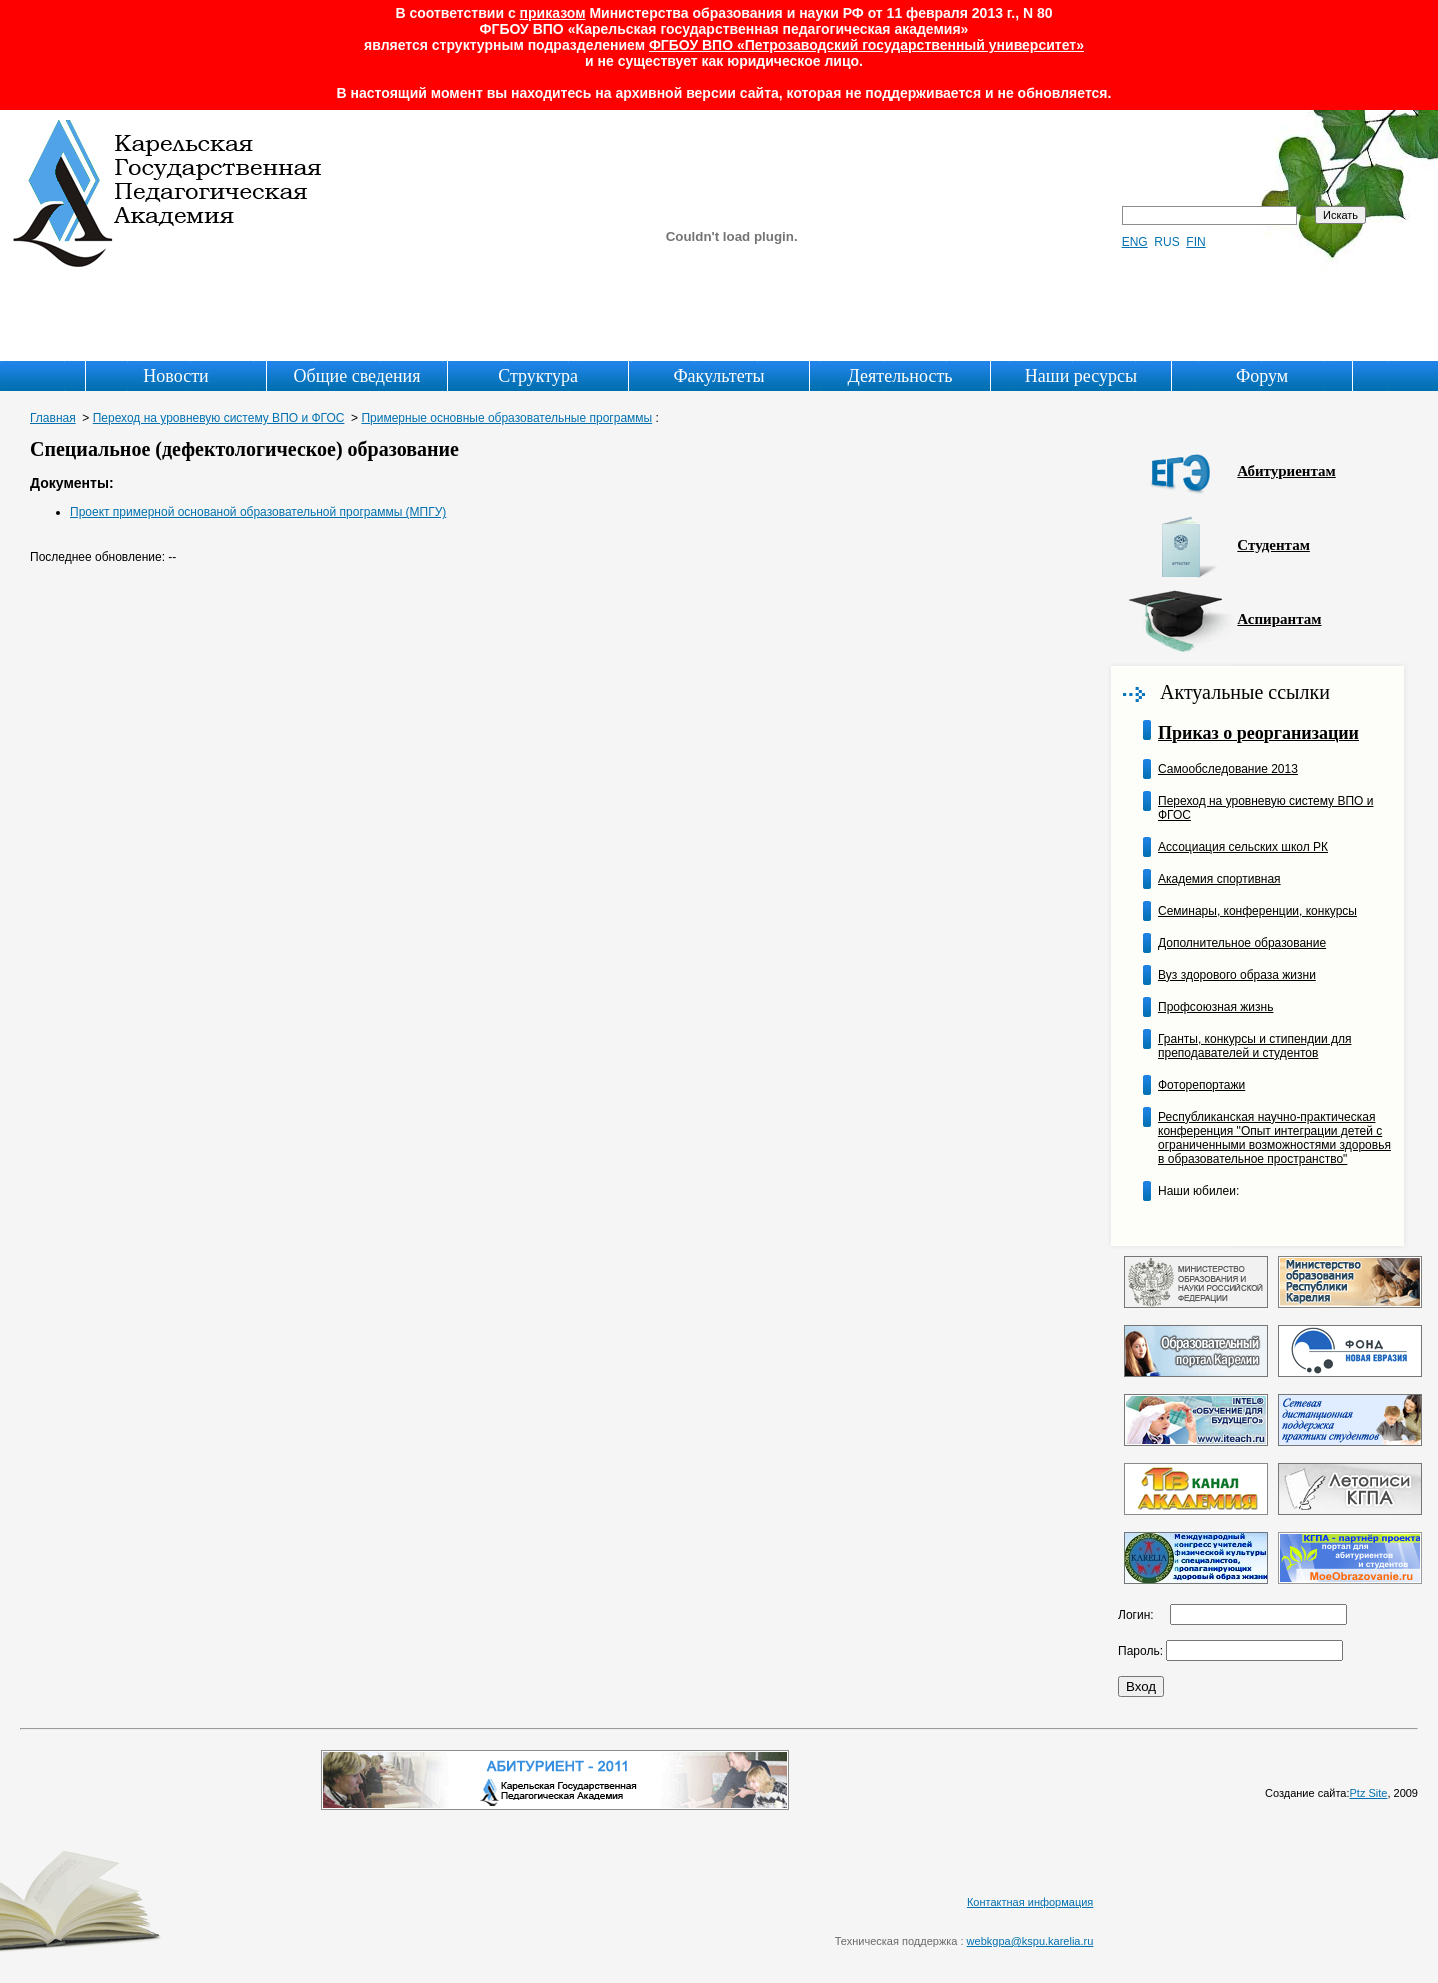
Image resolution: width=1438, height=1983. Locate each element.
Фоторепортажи (1201, 1085)
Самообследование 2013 (1228, 769)
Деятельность (900, 376)
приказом (553, 13)
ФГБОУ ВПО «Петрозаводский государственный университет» (866, 45)
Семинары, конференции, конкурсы (1257, 911)
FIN (1195, 242)
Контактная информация (1030, 1902)
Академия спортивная (1219, 879)
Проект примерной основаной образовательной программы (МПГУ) (258, 512)
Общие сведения (357, 376)
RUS (1166, 242)
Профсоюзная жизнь (1215, 1007)
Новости (175, 376)
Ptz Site (1369, 1793)
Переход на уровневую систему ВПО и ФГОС (219, 418)
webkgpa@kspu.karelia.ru (1030, 1941)
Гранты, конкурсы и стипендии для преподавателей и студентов (1254, 1046)
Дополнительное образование (1242, 943)
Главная (53, 418)
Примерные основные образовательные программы (506, 418)
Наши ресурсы (1081, 376)
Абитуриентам (1286, 471)
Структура (538, 376)
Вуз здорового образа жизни (1237, 975)
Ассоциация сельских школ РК (1243, 847)
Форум (1262, 376)
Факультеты (718, 376)
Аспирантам (1279, 619)
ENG (1135, 242)
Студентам (1273, 545)
